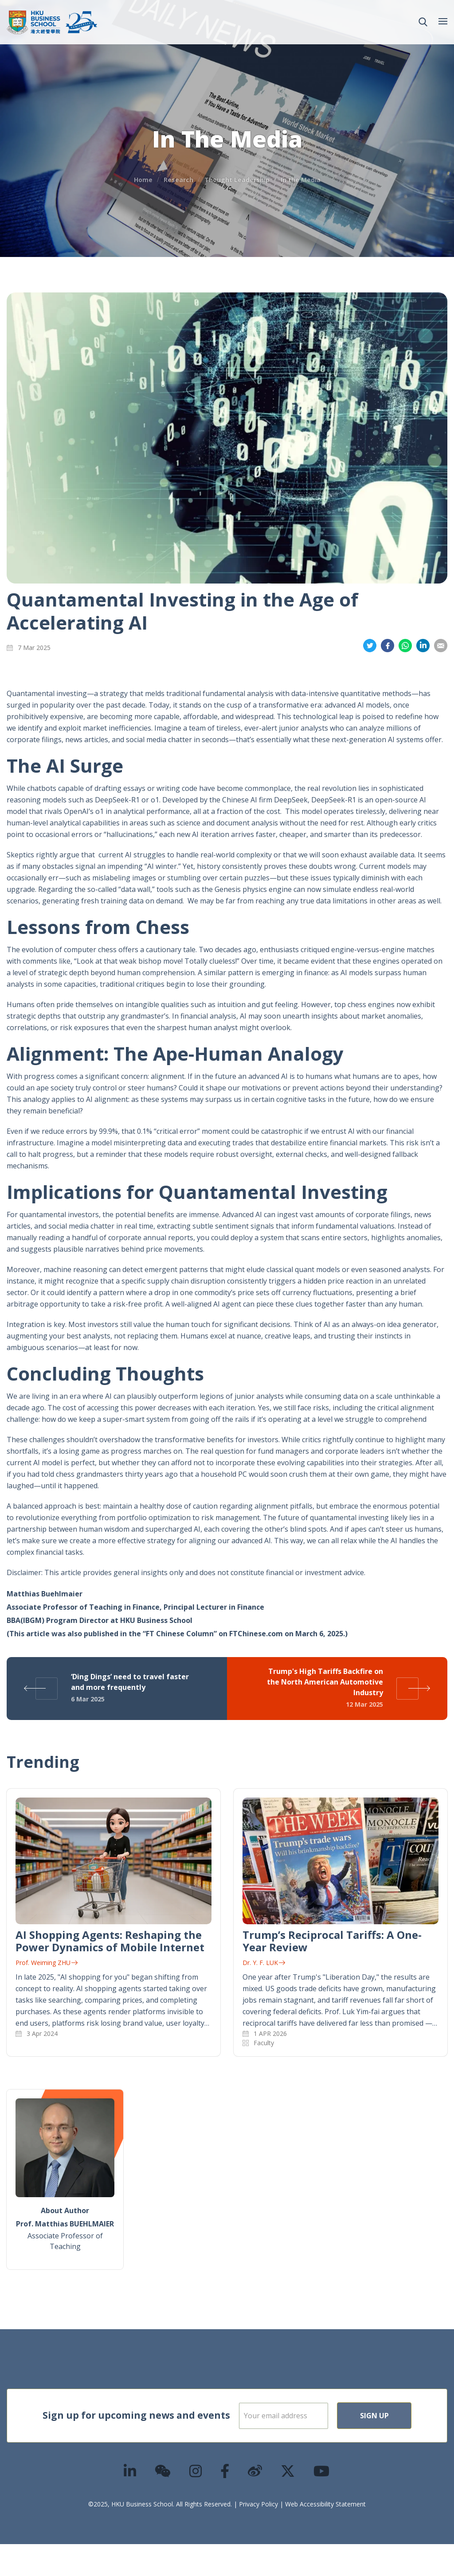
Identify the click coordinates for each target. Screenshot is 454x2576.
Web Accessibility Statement (325, 2536)
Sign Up (309, 2447)
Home (143, 179)
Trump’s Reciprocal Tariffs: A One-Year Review (332, 1940)
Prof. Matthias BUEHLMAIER (65, 2224)
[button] (423, 22)
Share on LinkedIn (423, 645)
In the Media (301, 179)
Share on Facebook (387, 645)
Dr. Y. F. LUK (264, 1962)
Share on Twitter (369, 645)
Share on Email (440, 645)
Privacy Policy (258, 2536)
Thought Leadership (237, 179)
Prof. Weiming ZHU (47, 1962)
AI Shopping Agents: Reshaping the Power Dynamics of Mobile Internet (110, 1940)
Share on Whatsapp (405, 645)
